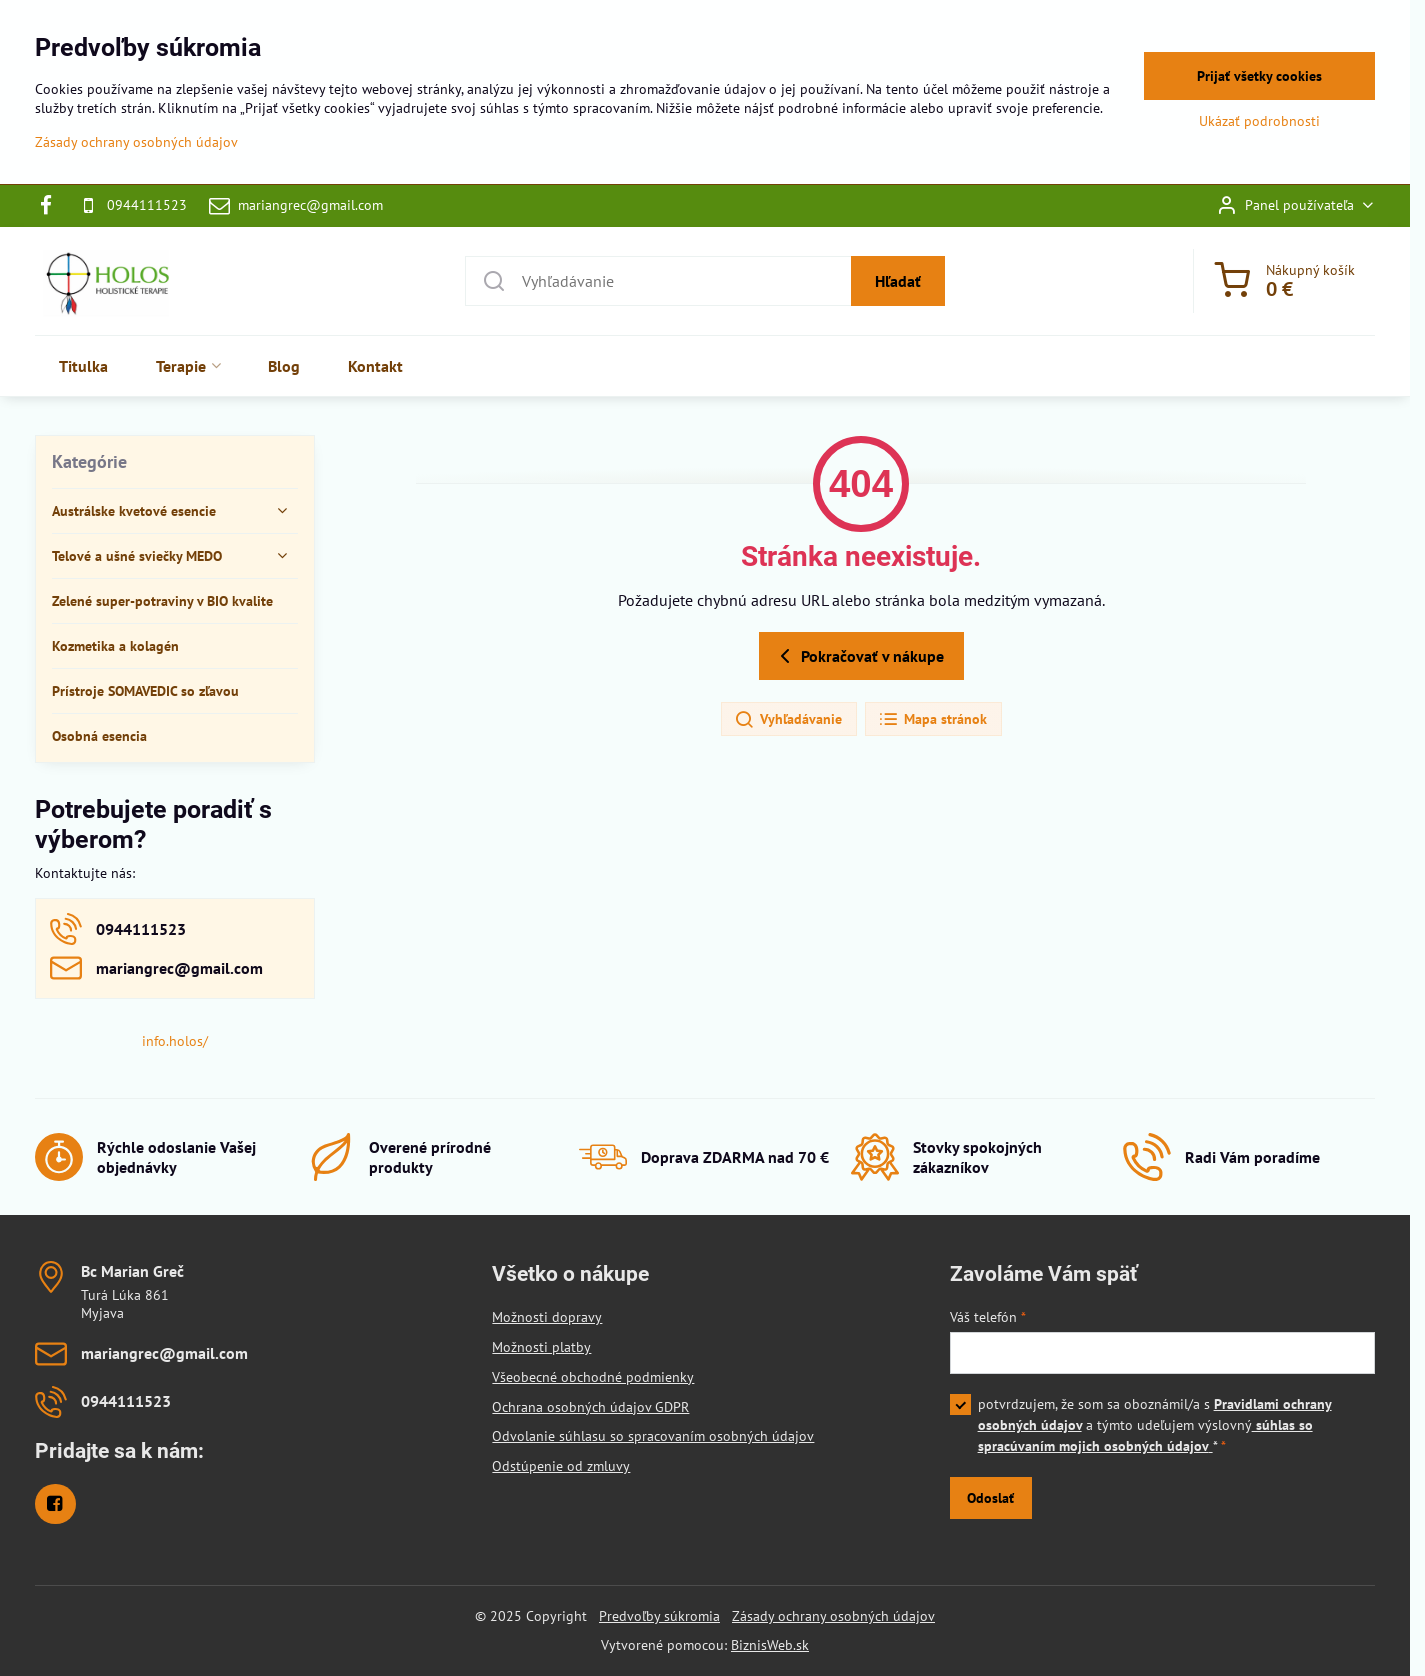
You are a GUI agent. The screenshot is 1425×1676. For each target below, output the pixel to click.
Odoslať (990, 1498)
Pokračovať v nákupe (858, 656)
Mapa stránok (932, 720)
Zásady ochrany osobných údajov (833, 1616)
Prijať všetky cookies (1259, 76)
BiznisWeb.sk (770, 1645)
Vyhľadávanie (788, 720)
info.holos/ (175, 1041)
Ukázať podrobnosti (1259, 121)
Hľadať (898, 281)
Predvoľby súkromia (659, 1616)
